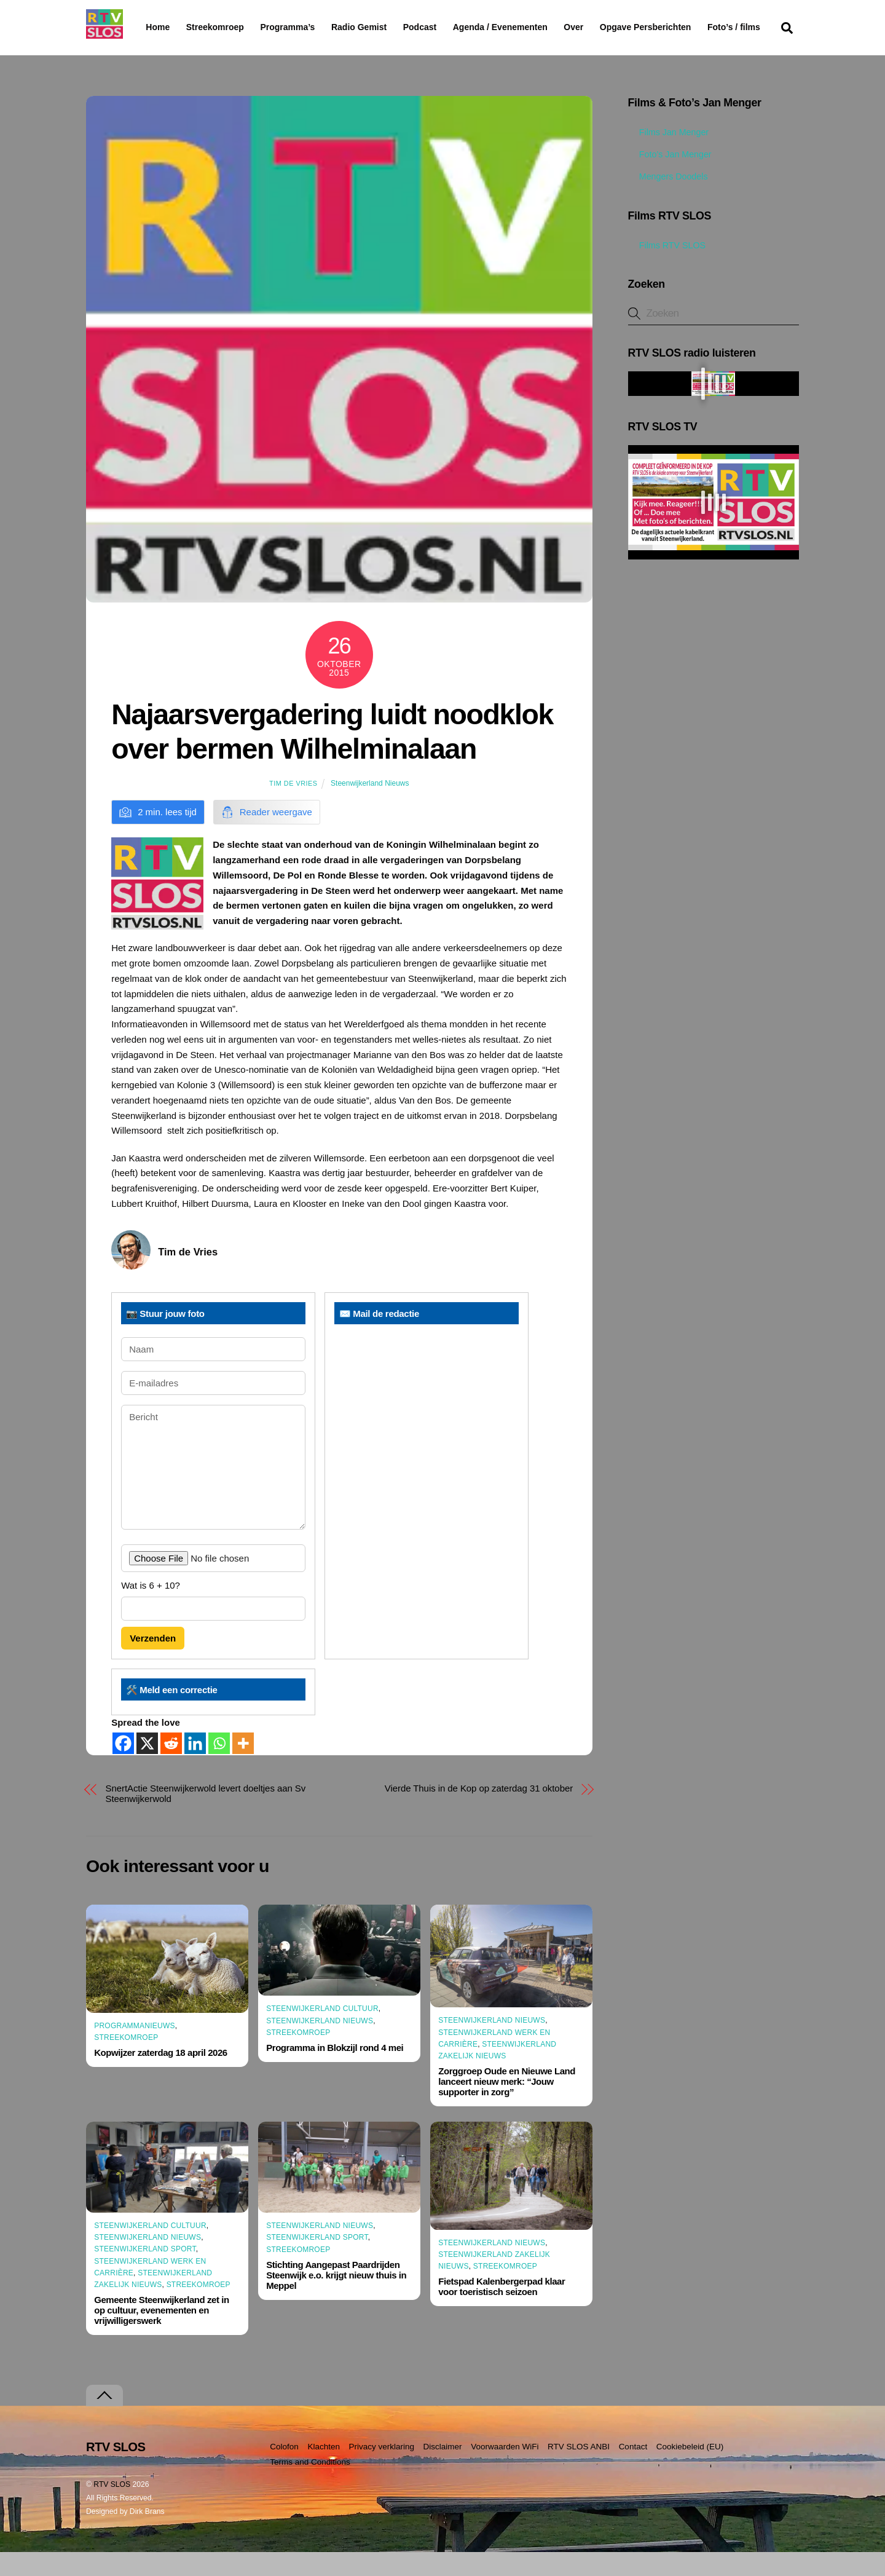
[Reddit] (171, 1766)
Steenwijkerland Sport (145, 2273)
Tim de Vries (293, 807)
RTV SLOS (111, 2508)
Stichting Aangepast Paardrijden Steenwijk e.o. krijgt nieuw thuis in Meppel (336, 2299)
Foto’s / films (174, 52)
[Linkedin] (195, 1766)
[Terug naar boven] (104, 2419)
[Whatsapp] (219, 1766)
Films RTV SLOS (667, 269)
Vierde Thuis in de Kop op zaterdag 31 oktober (479, 1811)
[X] (147, 1766)
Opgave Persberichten (689, 28)
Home (148, 27)
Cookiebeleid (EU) (690, 2470)
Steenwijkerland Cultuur (322, 2032)
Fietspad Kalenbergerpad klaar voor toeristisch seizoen (501, 2310)
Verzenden (153, 1662)
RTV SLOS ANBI (579, 2470)
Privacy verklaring (381, 2470)
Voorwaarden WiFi (504, 2470)
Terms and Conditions (310, 2486)
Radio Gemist (390, 27)
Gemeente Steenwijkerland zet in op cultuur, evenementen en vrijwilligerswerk (161, 2334)
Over (605, 27)
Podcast (451, 27)
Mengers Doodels (668, 200)
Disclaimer (442, 2470)
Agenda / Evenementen (531, 27)
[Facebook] (123, 1766)
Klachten (323, 2470)
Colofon (284, 2470)
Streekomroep (217, 28)
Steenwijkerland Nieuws (370, 807)
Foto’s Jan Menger (670, 178)
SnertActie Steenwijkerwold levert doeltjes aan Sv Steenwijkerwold (206, 1816)
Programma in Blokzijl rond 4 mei (334, 2071)
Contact (633, 2470)
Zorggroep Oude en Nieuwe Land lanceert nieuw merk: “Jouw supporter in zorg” (506, 2105)
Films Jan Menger (668, 156)
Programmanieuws (134, 2049)
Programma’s (310, 28)
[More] (243, 1766)
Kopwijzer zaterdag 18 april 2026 (160, 2076)
